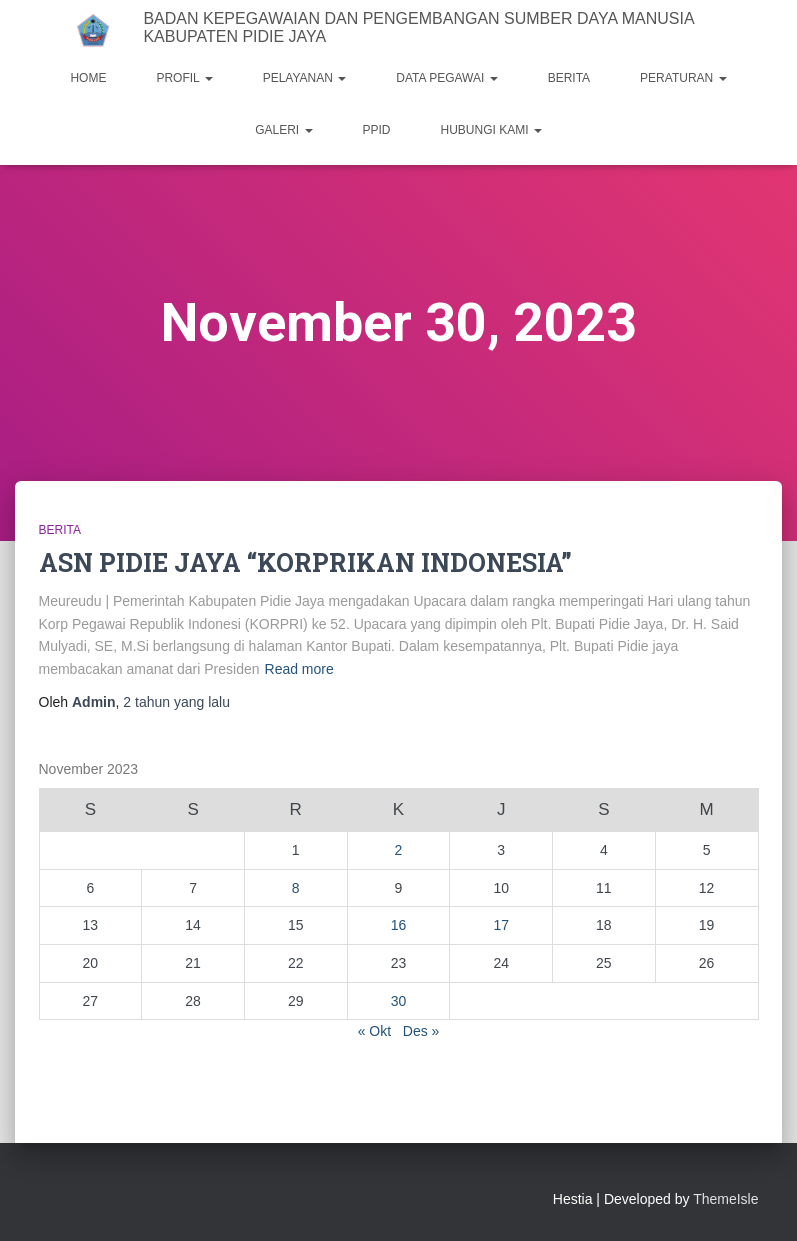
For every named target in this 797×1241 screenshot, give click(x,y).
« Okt (374, 1031)
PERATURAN (683, 78)
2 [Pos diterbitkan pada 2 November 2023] (399, 850)
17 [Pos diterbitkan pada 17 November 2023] (501, 925)
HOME (88, 78)
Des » (421, 1031)
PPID (377, 130)
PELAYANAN (305, 78)
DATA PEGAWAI (446, 78)
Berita (60, 530)
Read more (299, 669)
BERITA (569, 78)
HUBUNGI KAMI (491, 130)
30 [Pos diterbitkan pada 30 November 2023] (399, 1001)
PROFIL (184, 78)
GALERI (283, 130)
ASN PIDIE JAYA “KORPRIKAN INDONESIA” (305, 562)
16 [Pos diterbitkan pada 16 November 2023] (399, 925)
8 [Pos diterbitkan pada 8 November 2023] (296, 888)
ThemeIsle (725, 1199)
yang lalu (176, 702)
